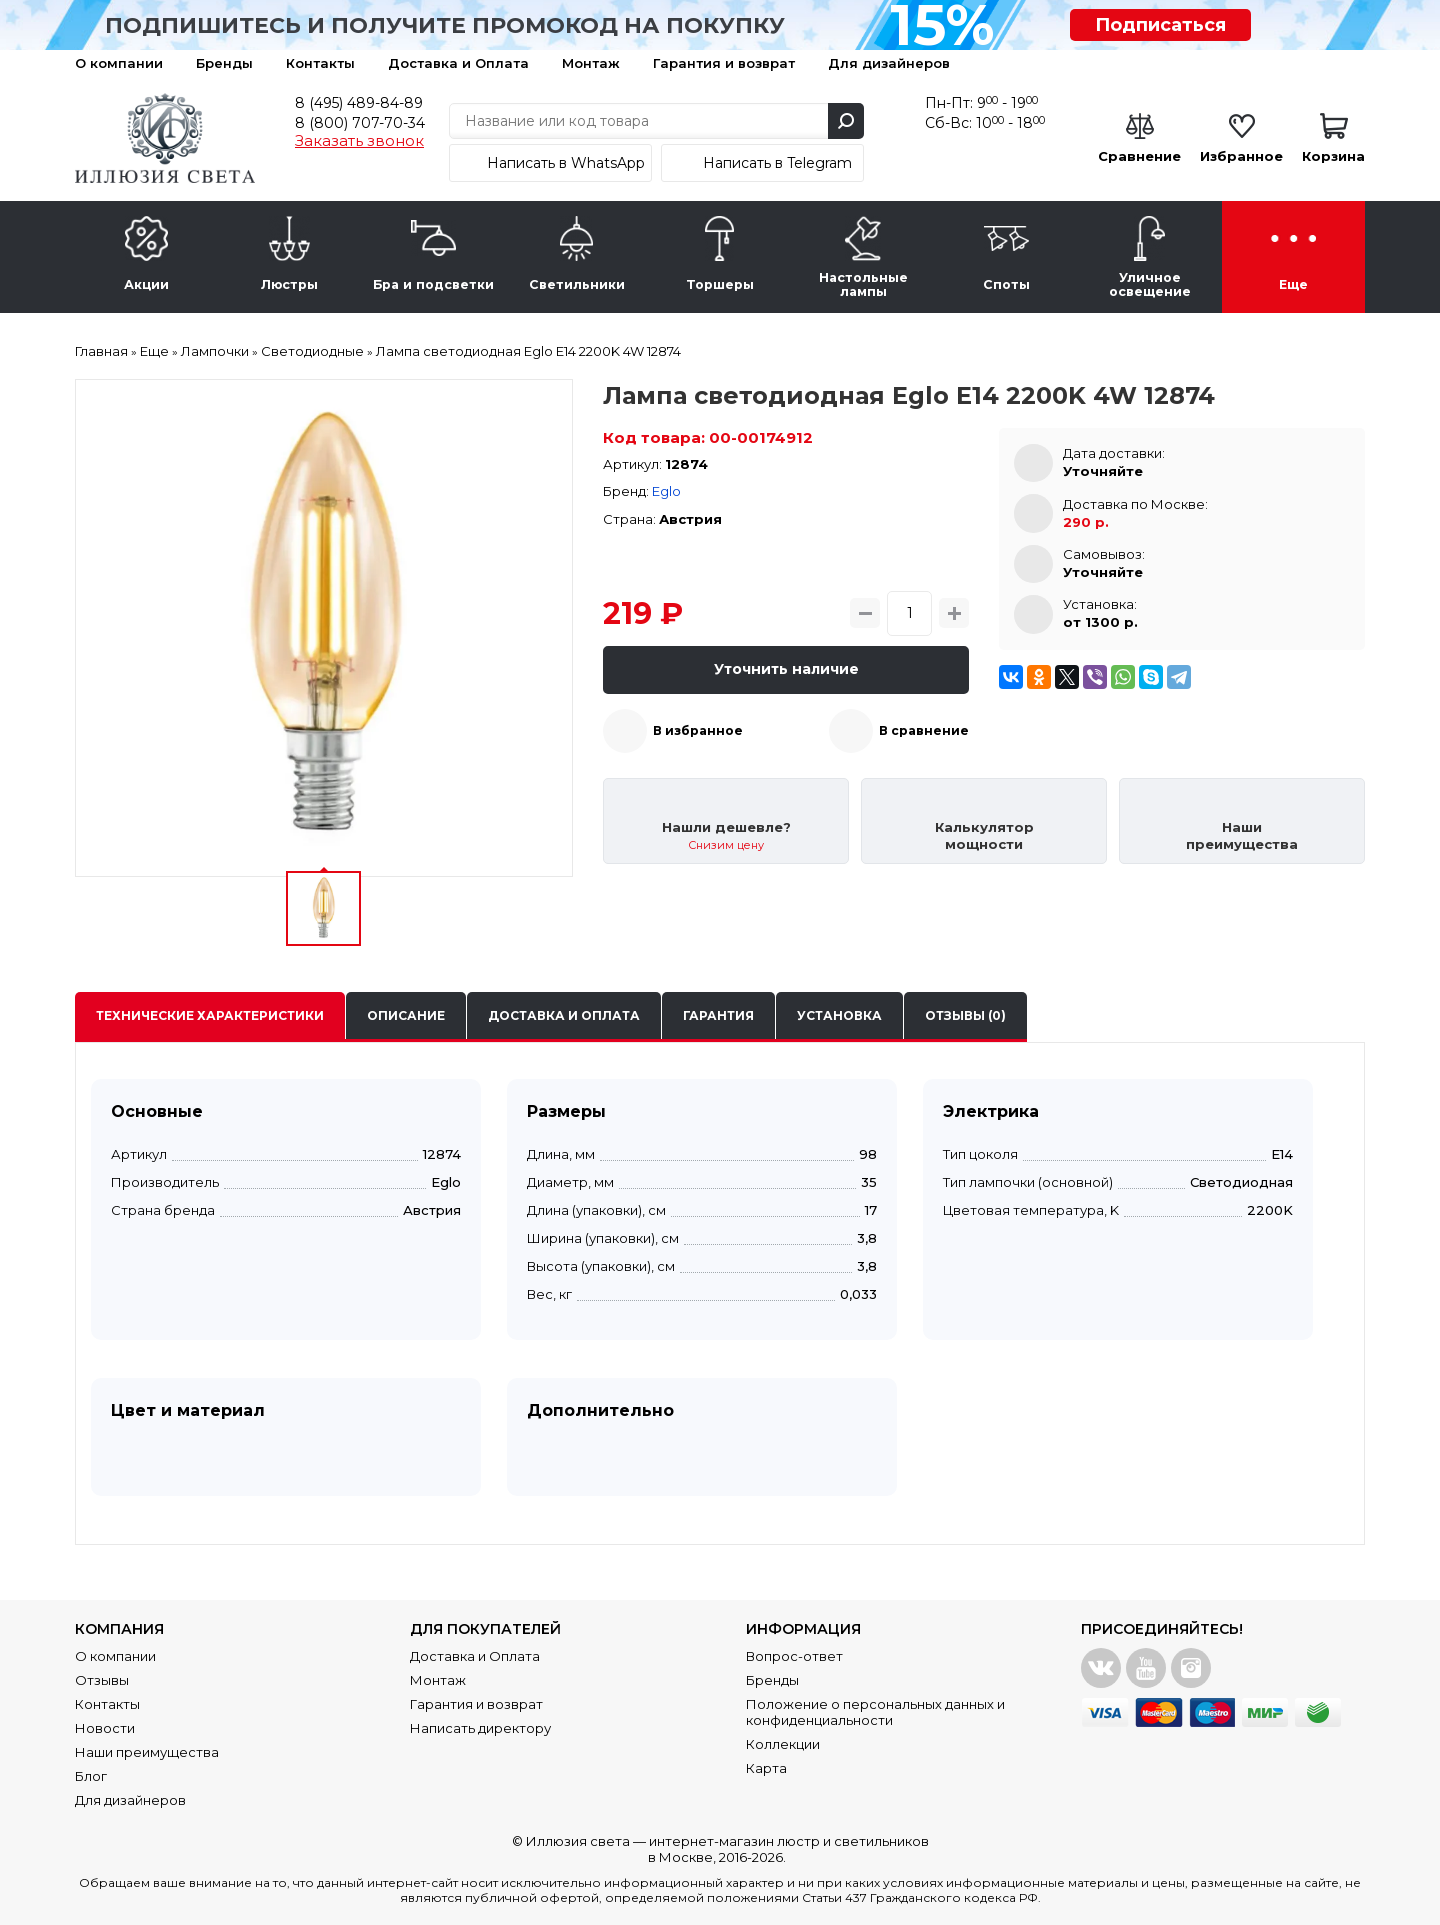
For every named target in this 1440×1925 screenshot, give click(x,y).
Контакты (320, 63)
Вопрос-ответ (794, 1656)
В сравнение (924, 730)
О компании (119, 63)
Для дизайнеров (889, 63)
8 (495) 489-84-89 (359, 103)
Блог (91, 1776)
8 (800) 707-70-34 (360, 123)
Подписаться (1160, 25)
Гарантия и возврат (724, 63)
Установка (839, 1015)
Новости (105, 1728)
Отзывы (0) (965, 1015)
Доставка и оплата (564, 1015)
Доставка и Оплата (458, 63)
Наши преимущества (147, 1752)
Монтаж (591, 63)
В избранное (698, 730)
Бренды (224, 63)
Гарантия (718, 1015)
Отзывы (102, 1680)
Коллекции (783, 1744)
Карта (766, 1768)
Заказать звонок (359, 141)
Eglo (666, 491)
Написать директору (480, 1728)
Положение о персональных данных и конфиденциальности (875, 1712)
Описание (406, 1015)
